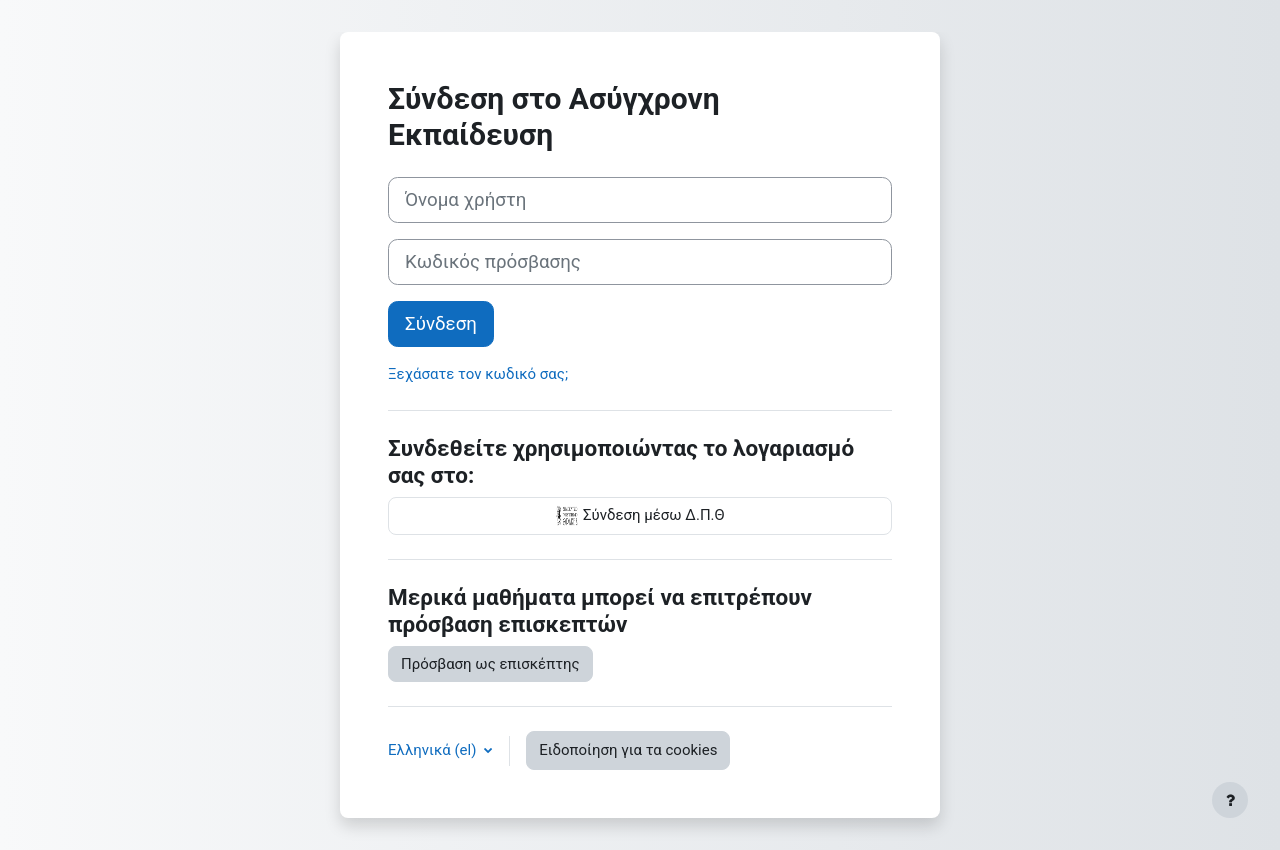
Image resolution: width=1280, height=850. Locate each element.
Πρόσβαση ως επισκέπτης (490, 664)
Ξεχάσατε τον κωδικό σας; (478, 374)
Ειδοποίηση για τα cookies (628, 750)
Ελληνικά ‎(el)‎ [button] (434, 750)
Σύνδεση (441, 324)
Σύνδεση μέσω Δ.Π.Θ (640, 516)
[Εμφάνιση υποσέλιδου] (1230, 800)
